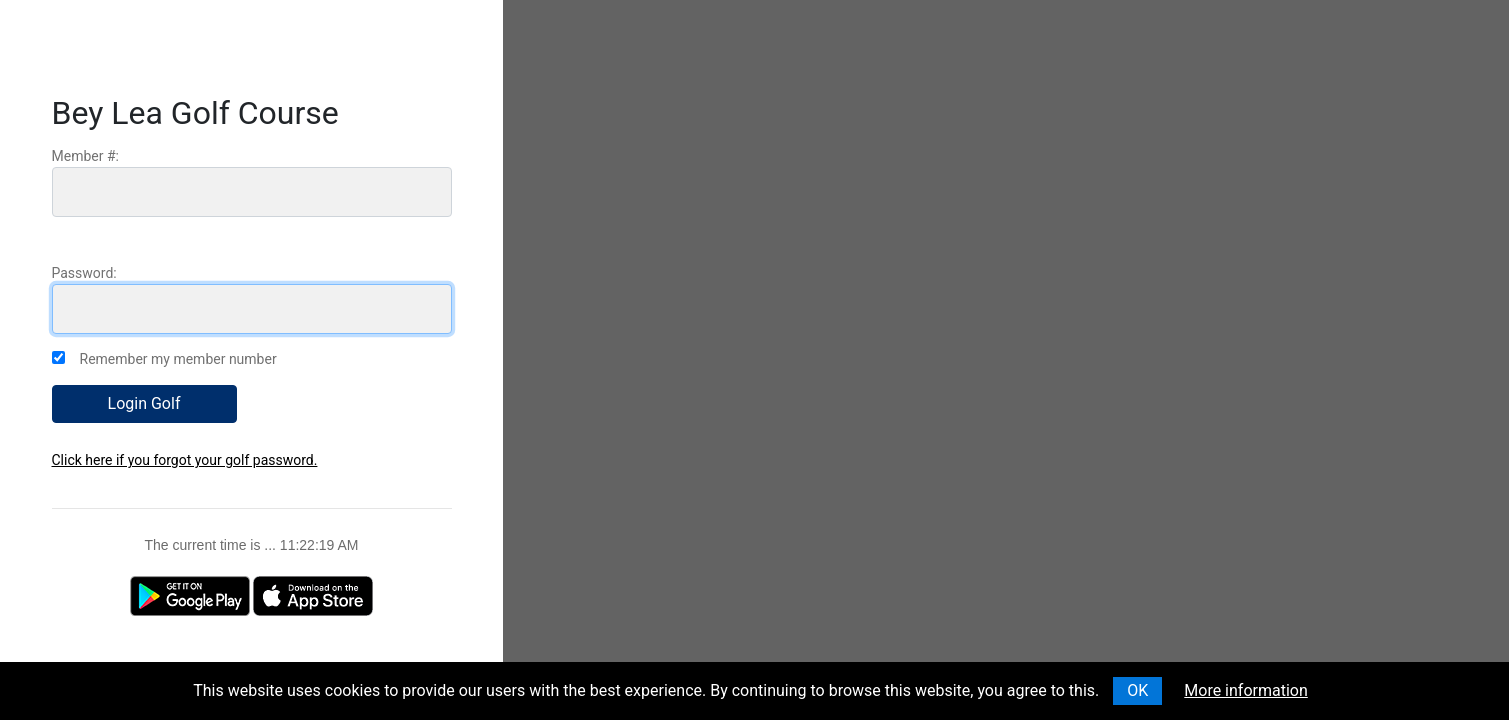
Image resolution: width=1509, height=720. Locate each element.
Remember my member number (178, 359)
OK (1137, 690)
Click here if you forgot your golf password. (185, 460)
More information (1245, 690)
